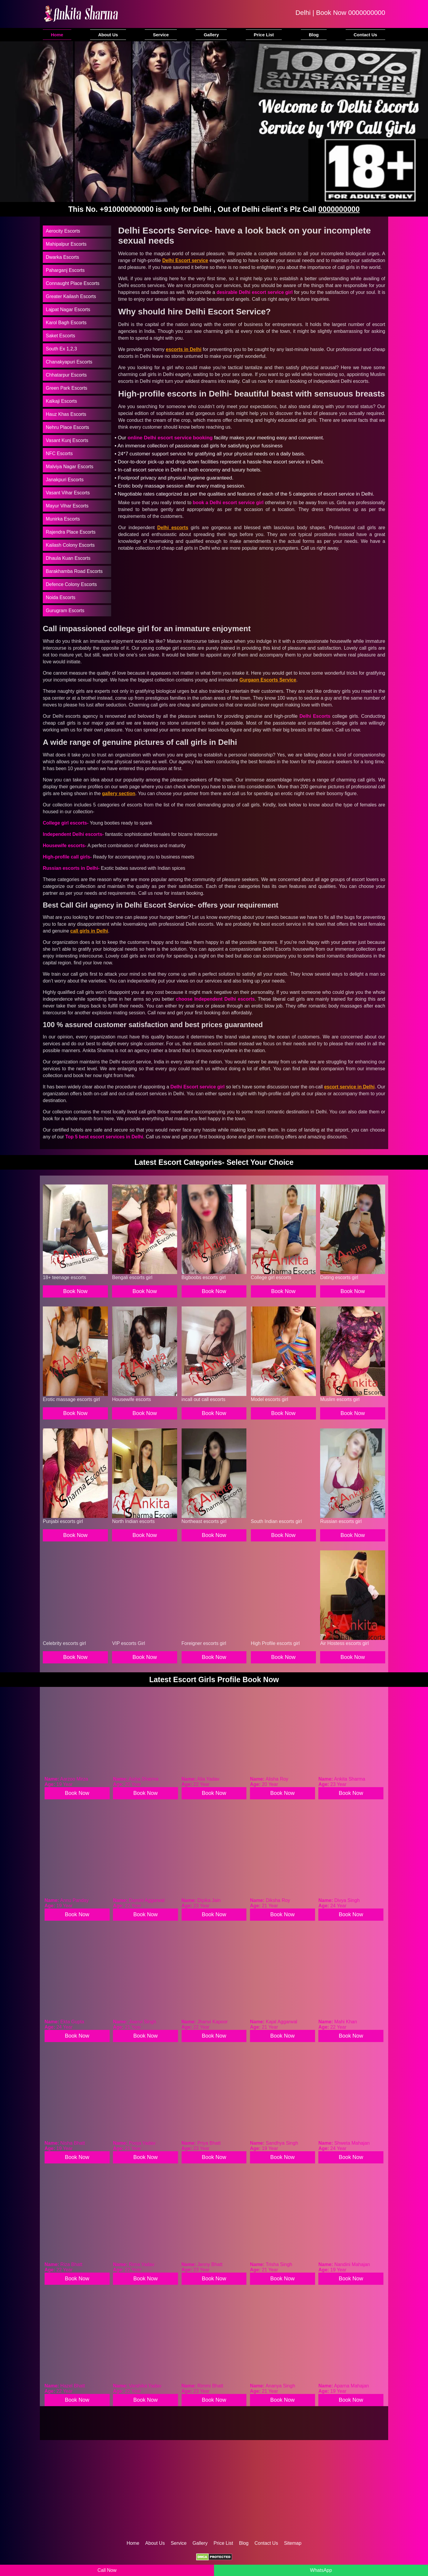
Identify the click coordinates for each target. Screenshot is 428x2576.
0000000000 (366, 12)
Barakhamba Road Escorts (74, 571)
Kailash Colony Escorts (70, 545)
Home (57, 34)
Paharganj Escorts (65, 270)
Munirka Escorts (63, 518)
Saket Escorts (60, 335)
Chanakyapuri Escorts (69, 361)
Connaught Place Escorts (73, 283)
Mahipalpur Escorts (66, 244)
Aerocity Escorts (63, 231)
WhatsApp (321, 2570)
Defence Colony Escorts (71, 584)
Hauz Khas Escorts (66, 414)
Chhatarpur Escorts (66, 374)
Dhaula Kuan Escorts (68, 558)
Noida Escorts (60, 597)
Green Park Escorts (66, 388)
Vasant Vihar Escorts (68, 492)
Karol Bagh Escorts (66, 322)
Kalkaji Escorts (61, 401)
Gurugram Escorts (65, 610)
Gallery (211, 34)
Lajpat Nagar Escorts (68, 309)
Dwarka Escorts (62, 257)
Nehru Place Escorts (67, 427)
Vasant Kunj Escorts (67, 440)
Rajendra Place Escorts (70, 532)
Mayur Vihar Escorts (67, 505)
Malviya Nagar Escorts (69, 466)
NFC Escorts (59, 453)
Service (161, 34)
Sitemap (292, 2543)
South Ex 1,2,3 (61, 348)
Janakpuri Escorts (65, 479)
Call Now (107, 2570)
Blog (314, 34)
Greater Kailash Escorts (71, 296)
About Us (108, 34)
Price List (264, 34)
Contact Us (365, 34)
